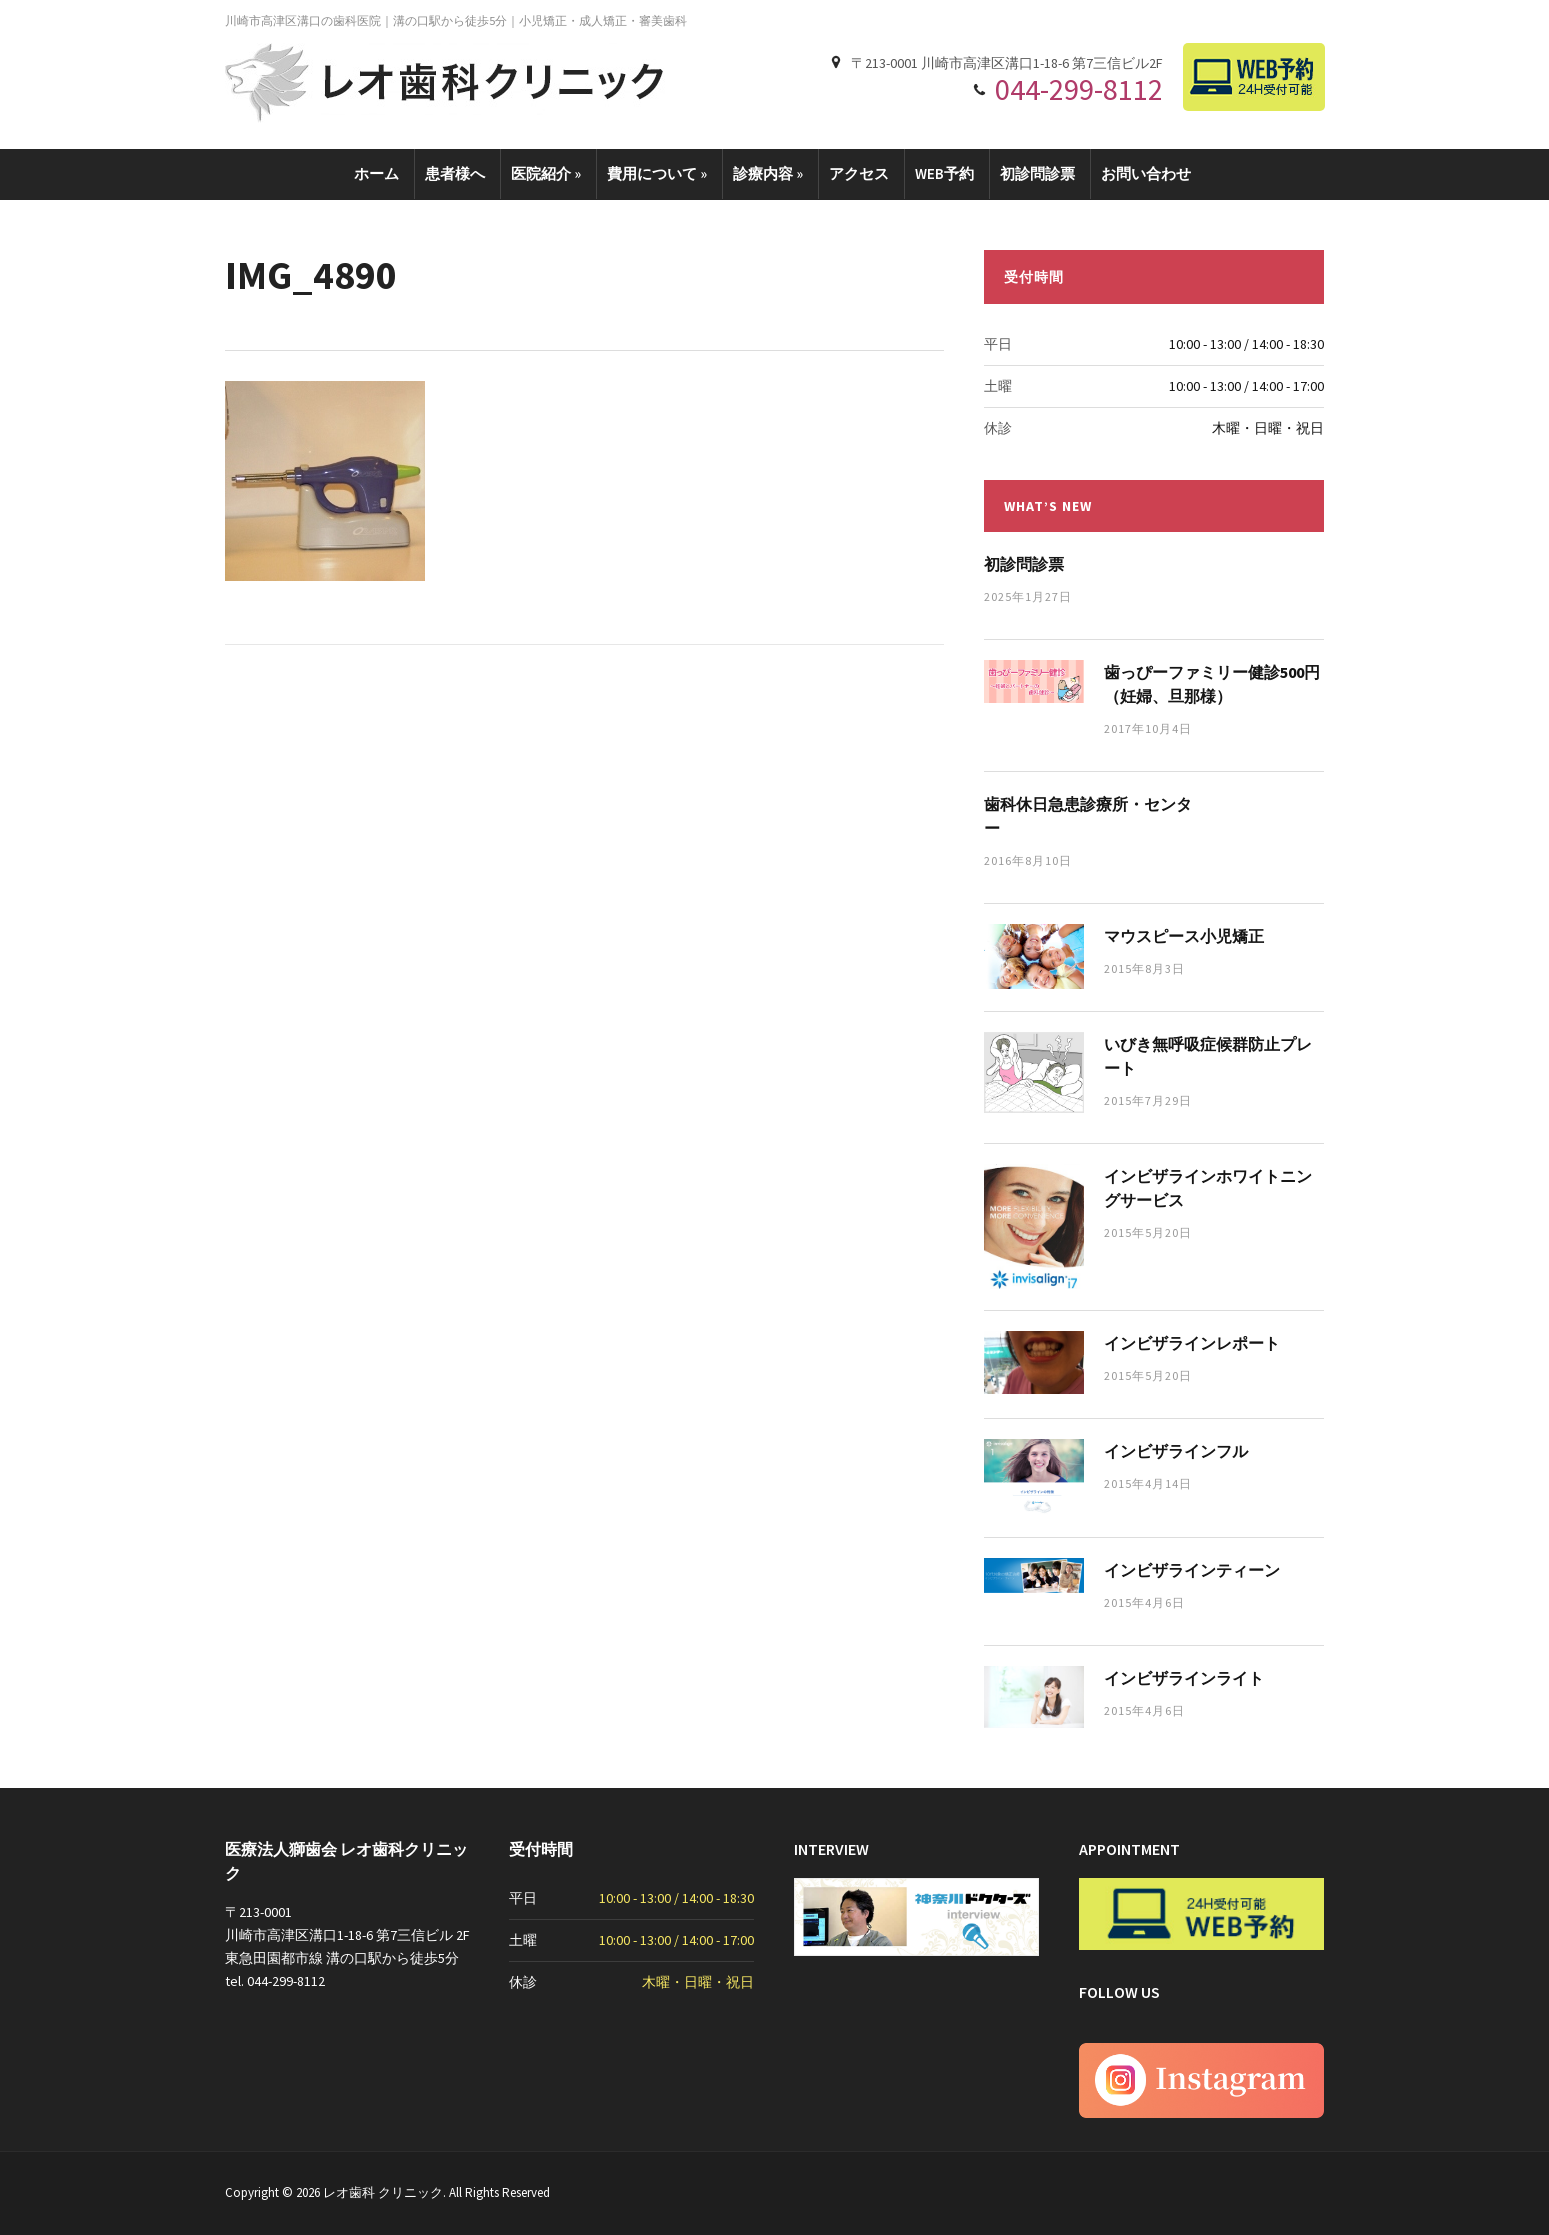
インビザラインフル (1176, 1451)
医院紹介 (546, 173)
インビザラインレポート (1192, 1343)
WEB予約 (944, 173)
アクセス (859, 173)
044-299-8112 (1079, 89)
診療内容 (768, 173)
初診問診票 (1037, 173)
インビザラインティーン (1192, 1570)
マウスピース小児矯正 (1184, 936)
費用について (657, 173)
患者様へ (455, 173)
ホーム (376, 173)
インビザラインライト (1184, 1678)
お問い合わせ (1146, 173)
